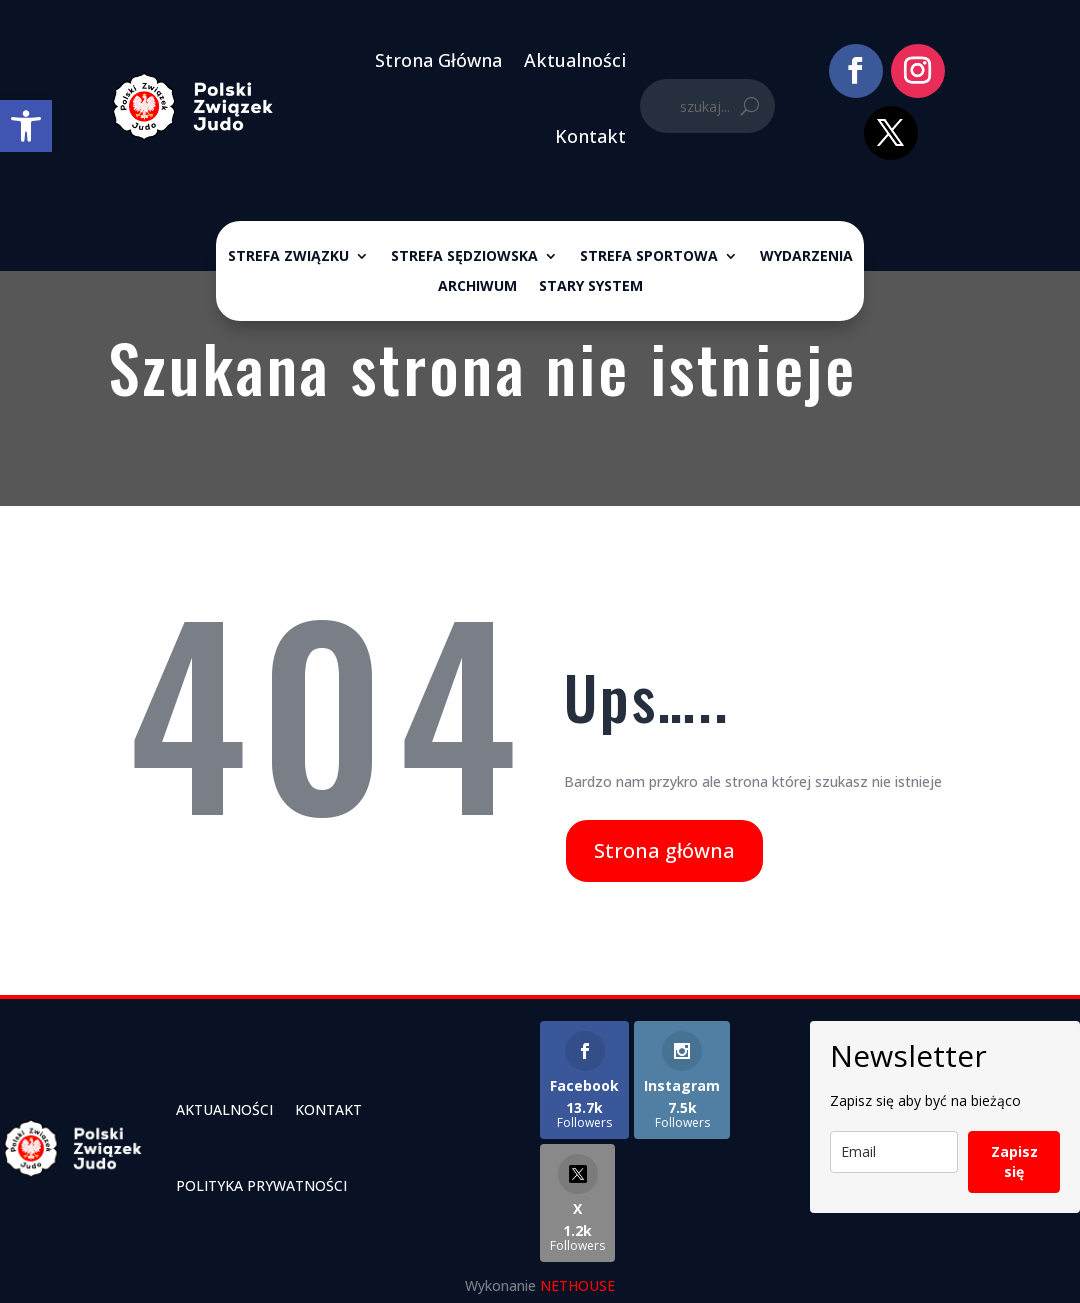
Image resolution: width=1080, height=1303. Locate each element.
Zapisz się (1014, 1161)
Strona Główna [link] (438, 60)
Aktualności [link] (575, 60)
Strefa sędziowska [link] (464, 257)
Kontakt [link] (590, 136)
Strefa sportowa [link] (649, 257)
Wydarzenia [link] (806, 257)
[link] (26, 126)
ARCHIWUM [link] (477, 287)
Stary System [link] (591, 287)
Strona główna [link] (664, 850)
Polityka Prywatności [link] (261, 1185)
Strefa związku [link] (288, 257)
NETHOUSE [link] (577, 1285)
